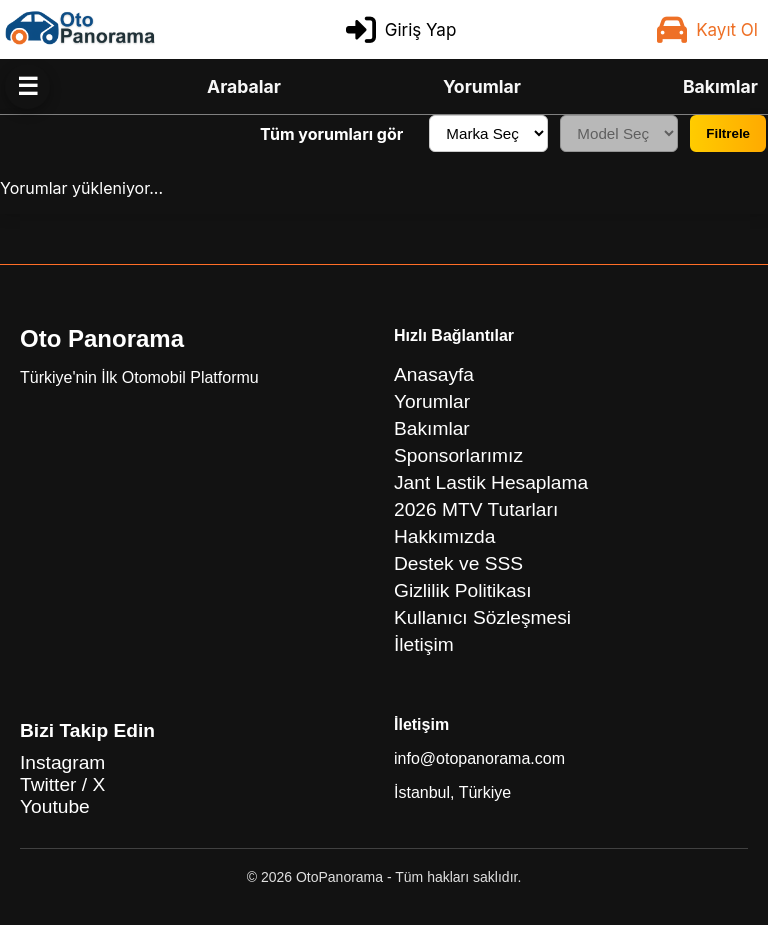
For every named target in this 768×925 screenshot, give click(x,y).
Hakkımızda (444, 536)
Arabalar (244, 86)
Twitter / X (62, 784)
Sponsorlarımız (458, 455)
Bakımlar (720, 86)
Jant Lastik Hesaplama (491, 482)
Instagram (62, 762)
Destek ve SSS (458, 563)
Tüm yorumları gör (331, 134)
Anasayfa (434, 374)
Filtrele (728, 133)
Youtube (55, 806)
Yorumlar (482, 86)
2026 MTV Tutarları (476, 509)
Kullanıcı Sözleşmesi (482, 617)
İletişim (424, 644)
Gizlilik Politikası (463, 590)
